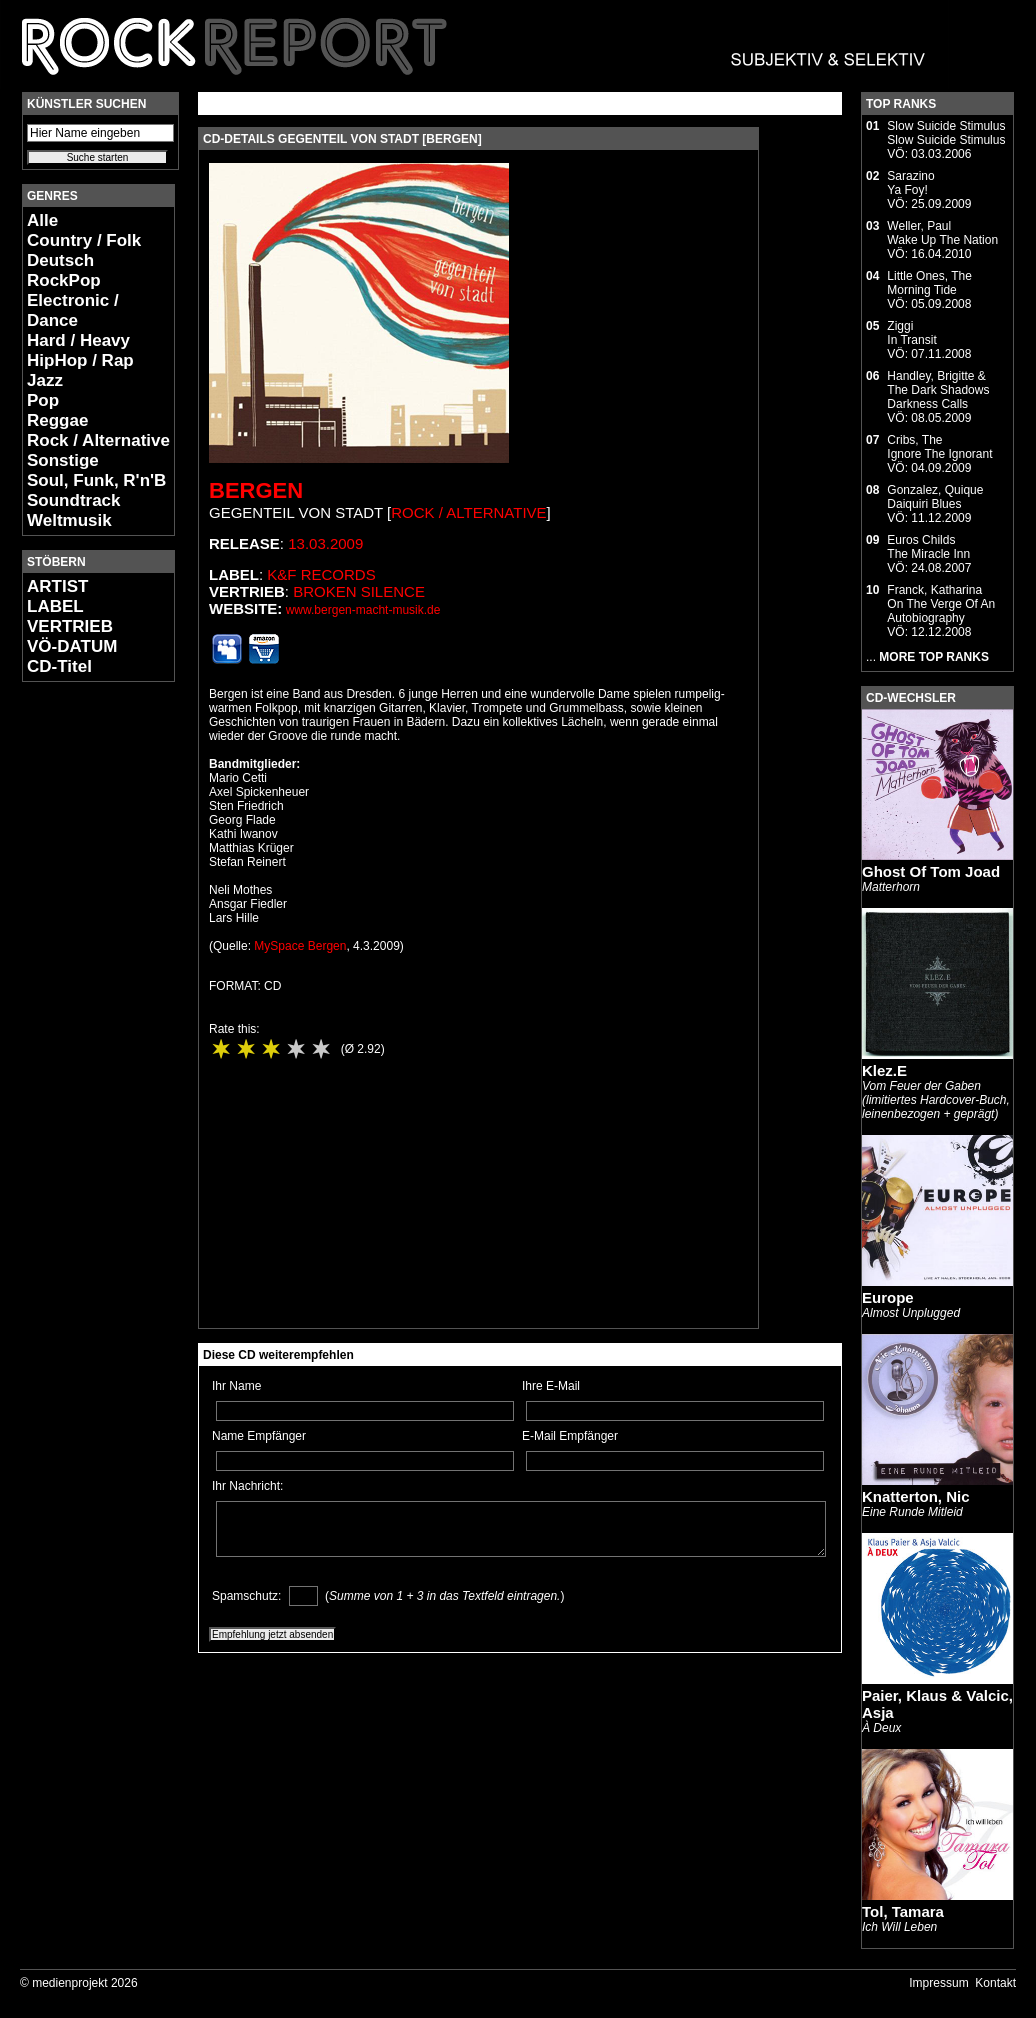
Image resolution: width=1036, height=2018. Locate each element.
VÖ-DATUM (72, 646)
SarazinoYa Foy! (910, 183)
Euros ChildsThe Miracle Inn (928, 547)
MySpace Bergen (300, 946)
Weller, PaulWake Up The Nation (942, 233)
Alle (42, 220)
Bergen (256, 490)
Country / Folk (84, 240)
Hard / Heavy (78, 340)
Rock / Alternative (98, 440)
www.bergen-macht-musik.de (363, 610)
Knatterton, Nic (916, 1496)
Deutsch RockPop (64, 270)
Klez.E (884, 1070)
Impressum (938, 1983)
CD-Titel (59, 666)
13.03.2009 (325, 543)
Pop (43, 400)
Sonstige (63, 460)
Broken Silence (359, 591)
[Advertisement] (82, 996)
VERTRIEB (70, 626)
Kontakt (995, 1983)
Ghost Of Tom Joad (931, 871)
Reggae (57, 420)
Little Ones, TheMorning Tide (929, 283)
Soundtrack (74, 500)
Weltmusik (69, 520)
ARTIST (57, 586)
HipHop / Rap (80, 360)
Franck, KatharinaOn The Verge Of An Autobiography (941, 604)
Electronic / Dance (73, 310)
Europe (888, 1297)
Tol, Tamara (903, 1911)
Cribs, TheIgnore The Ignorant (939, 447)
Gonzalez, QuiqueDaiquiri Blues (935, 497)
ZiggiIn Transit (911, 333)
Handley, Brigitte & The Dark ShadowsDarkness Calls (938, 390)
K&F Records (321, 574)
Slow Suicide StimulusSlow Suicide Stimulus (946, 133)
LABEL (55, 606)
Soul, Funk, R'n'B (96, 480)
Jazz (45, 380)
